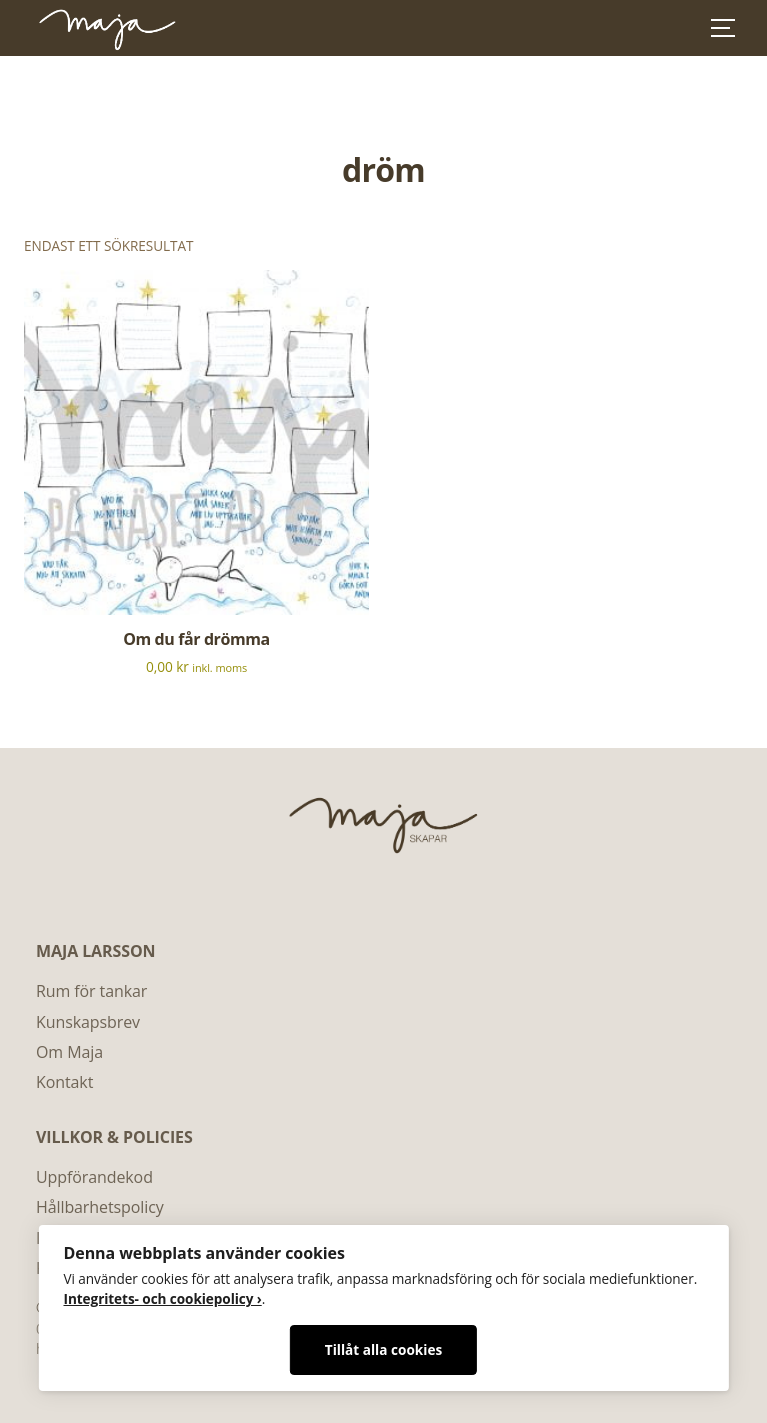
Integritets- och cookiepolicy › (162, 1298)
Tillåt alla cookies (383, 1349)
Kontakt (64, 1082)
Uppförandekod (94, 1177)
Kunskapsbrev (88, 1022)
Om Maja (69, 1052)
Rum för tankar (91, 991)
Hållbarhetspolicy (100, 1207)
